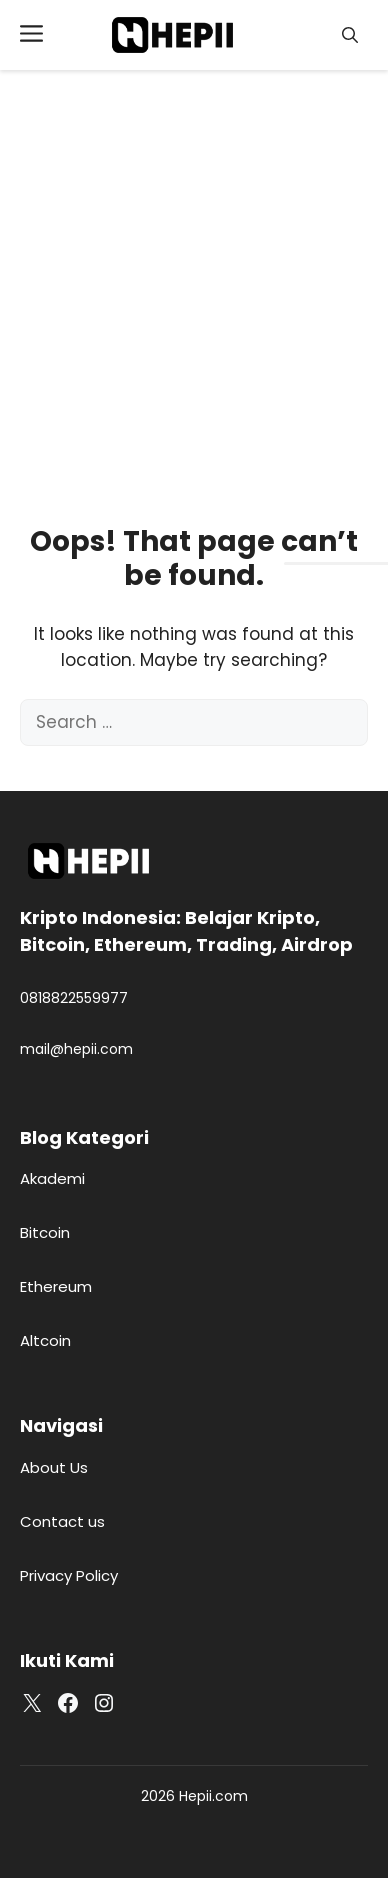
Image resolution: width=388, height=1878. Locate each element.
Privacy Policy (69, 1575)
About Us (54, 1467)
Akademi (52, 1178)
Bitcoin (45, 1232)
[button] (350, 35)
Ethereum (56, 1286)
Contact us (62, 1521)
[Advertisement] (187, 267)
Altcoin (45, 1340)
